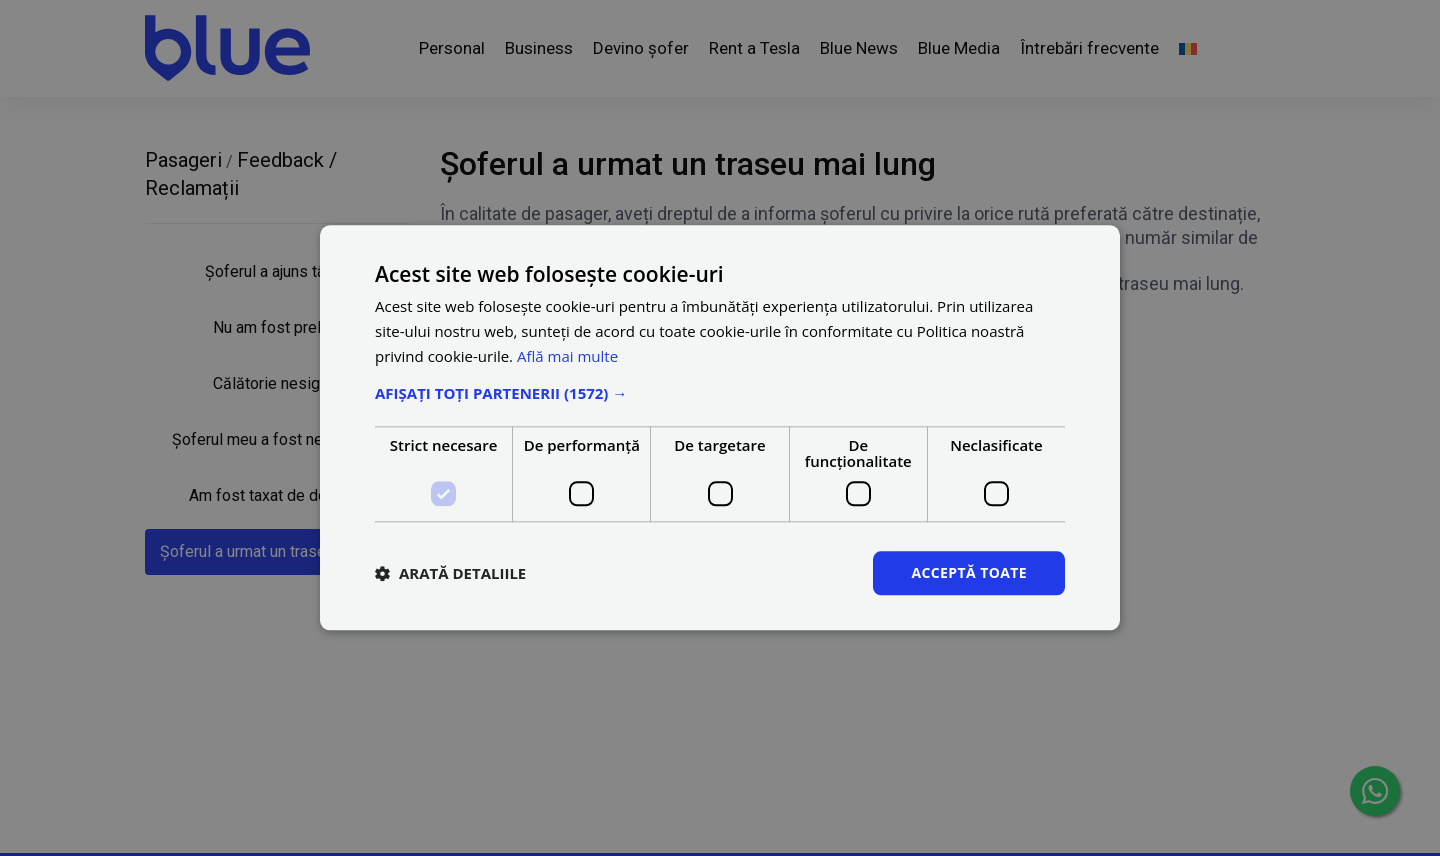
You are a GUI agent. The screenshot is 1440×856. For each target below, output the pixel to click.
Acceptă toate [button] (969, 572)
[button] (720, 393)
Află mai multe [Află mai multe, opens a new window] (567, 356)
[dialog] (720, 428)
